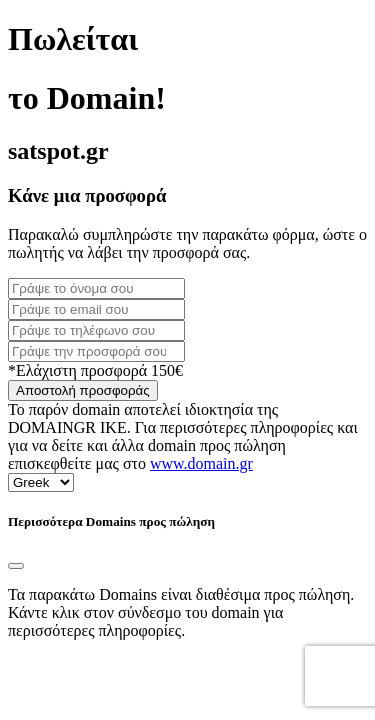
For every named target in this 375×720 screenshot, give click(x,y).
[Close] (16, 566)
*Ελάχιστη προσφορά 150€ (95, 370)
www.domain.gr (201, 463)
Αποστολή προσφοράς (83, 390)
